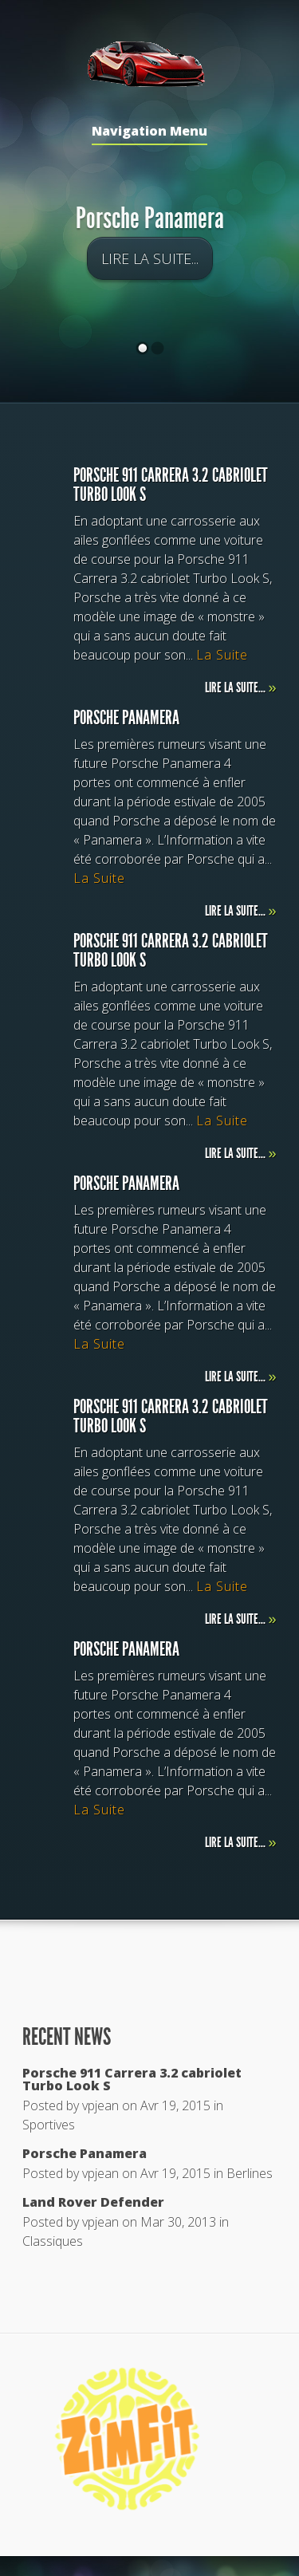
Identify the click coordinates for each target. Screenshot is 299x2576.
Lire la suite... (150, 260)
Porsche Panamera (150, 220)
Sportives (48, 2124)
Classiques (52, 2241)
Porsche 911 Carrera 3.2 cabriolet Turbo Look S (132, 2079)
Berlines (249, 2173)
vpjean (100, 2105)
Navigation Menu (149, 132)
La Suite (222, 655)
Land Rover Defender (93, 2202)
